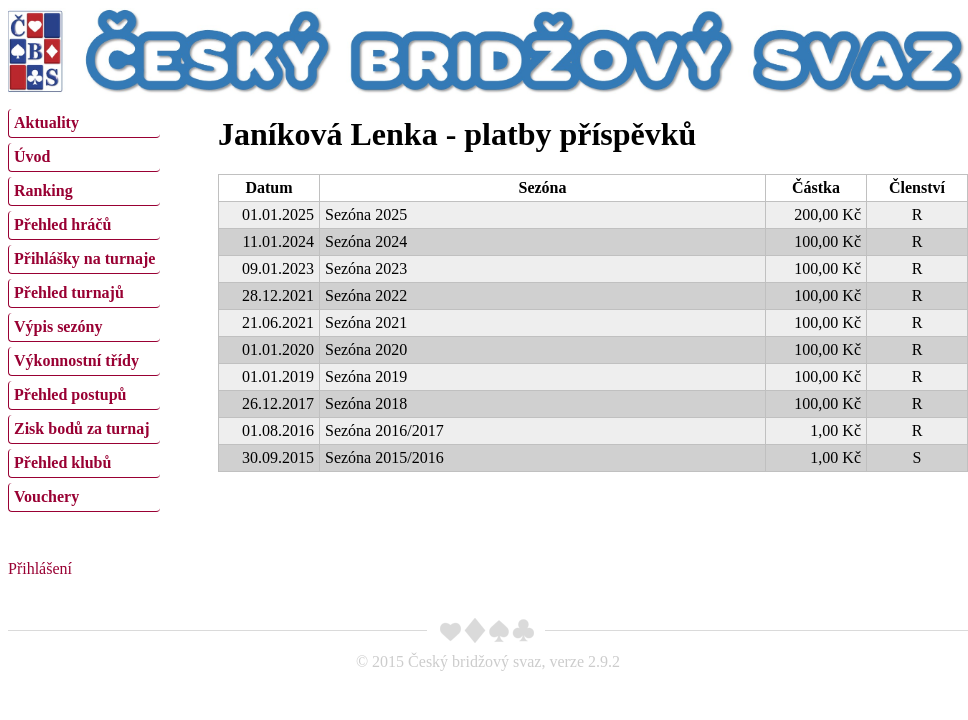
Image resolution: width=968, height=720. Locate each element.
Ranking (43, 190)
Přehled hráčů (62, 224)
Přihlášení (40, 568)
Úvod (32, 156)
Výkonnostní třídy (76, 360)
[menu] (84, 308)
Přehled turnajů (69, 292)
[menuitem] (84, 123)
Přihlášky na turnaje (84, 258)
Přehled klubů (62, 462)
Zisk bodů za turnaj (82, 428)
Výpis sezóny (58, 326)
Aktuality (46, 122)
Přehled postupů (70, 394)
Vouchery (46, 496)
